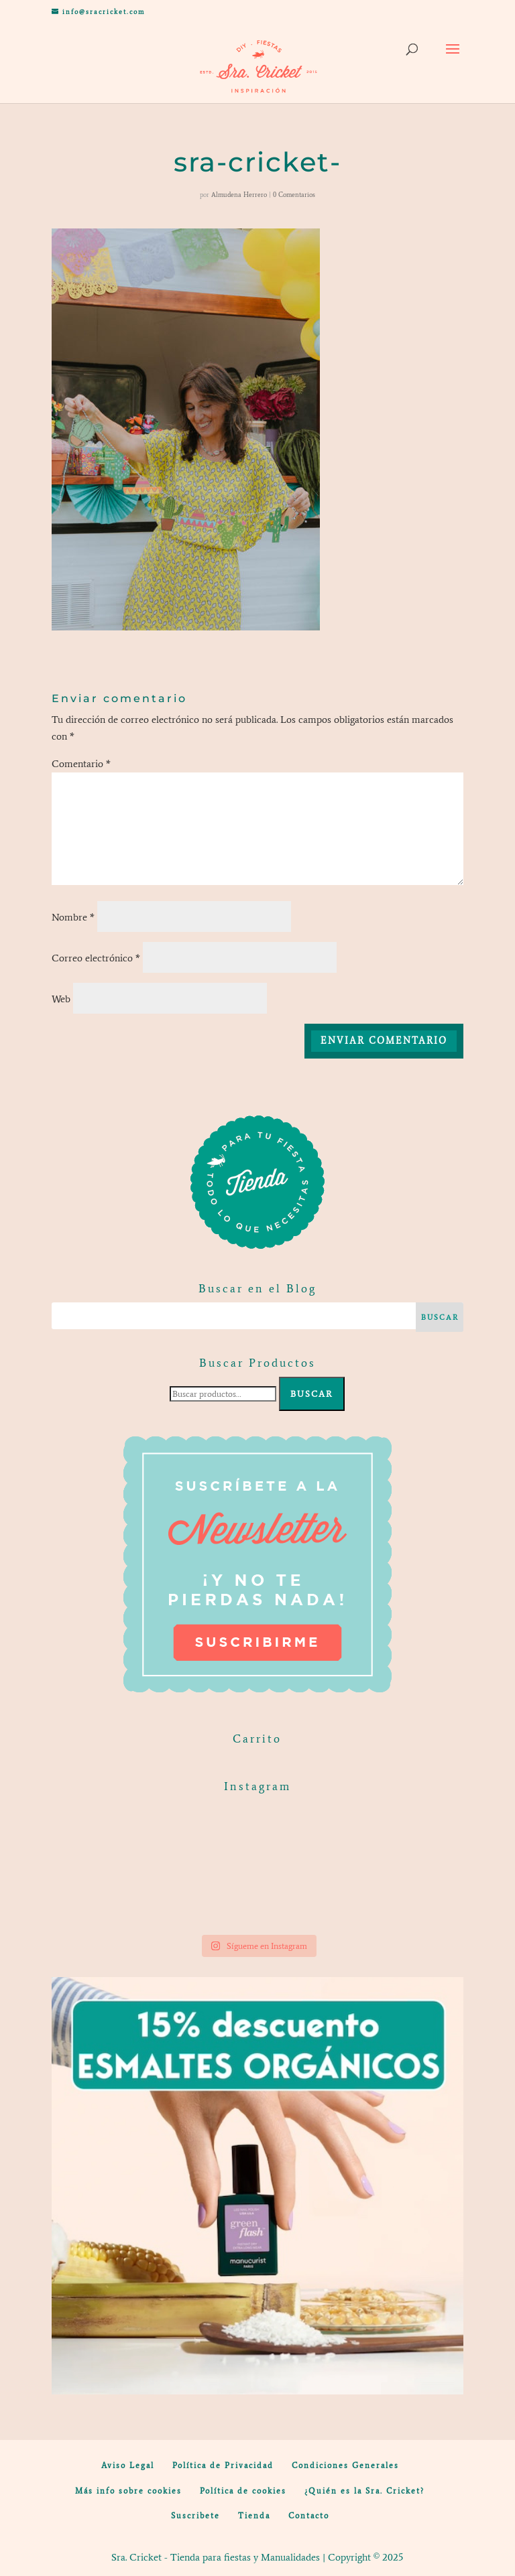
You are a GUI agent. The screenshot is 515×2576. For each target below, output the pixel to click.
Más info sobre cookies (128, 2491)
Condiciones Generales (345, 2465)
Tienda (254, 2515)
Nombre (73, 917)
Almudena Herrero (239, 194)
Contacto (308, 2515)
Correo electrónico (96, 958)
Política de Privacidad (223, 2465)
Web (61, 999)
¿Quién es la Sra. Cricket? (364, 2491)
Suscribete (195, 2515)
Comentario (81, 764)
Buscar (311, 1394)
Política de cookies (243, 2491)
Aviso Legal (127, 2465)
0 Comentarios (294, 194)
